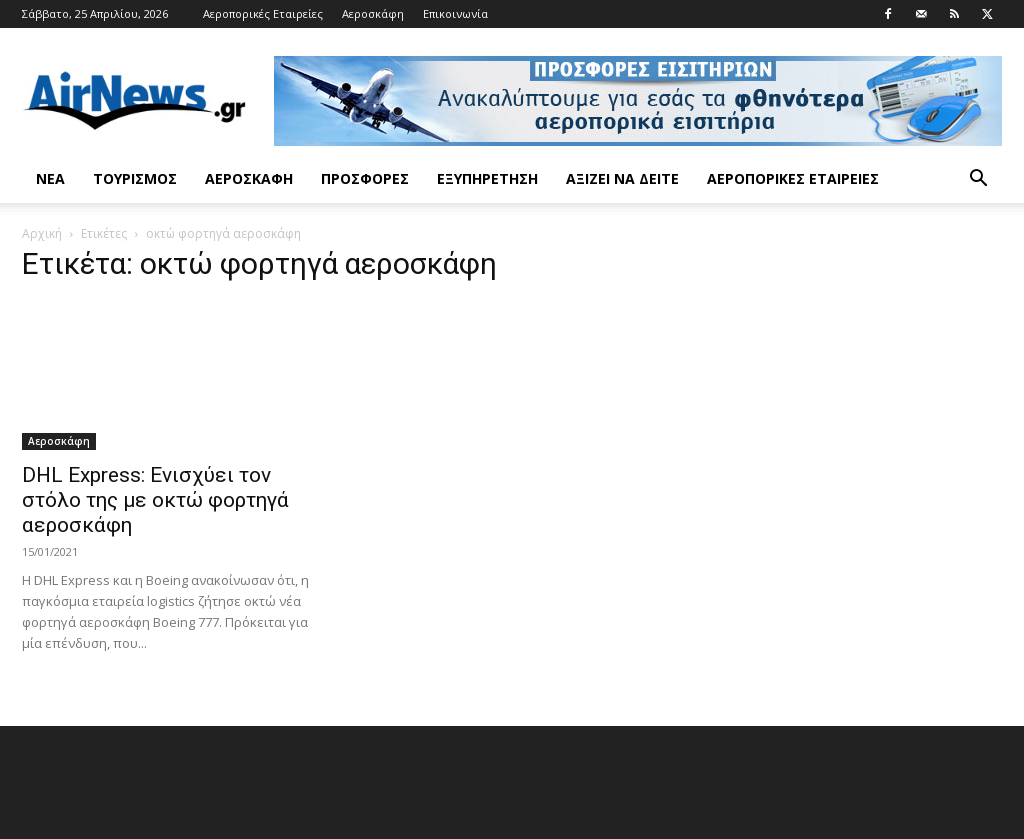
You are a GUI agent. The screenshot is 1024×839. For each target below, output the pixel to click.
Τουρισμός (135, 178)
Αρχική (42, 233)
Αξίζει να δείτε (622, 178)
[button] (978, 180)
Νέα (50, 178)
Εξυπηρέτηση (487, 178)
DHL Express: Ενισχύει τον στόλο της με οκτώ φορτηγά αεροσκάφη (155, 500)
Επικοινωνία (455, 13)
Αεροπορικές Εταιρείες (263, 13)
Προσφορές (365, 178)
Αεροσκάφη (373, 13)
